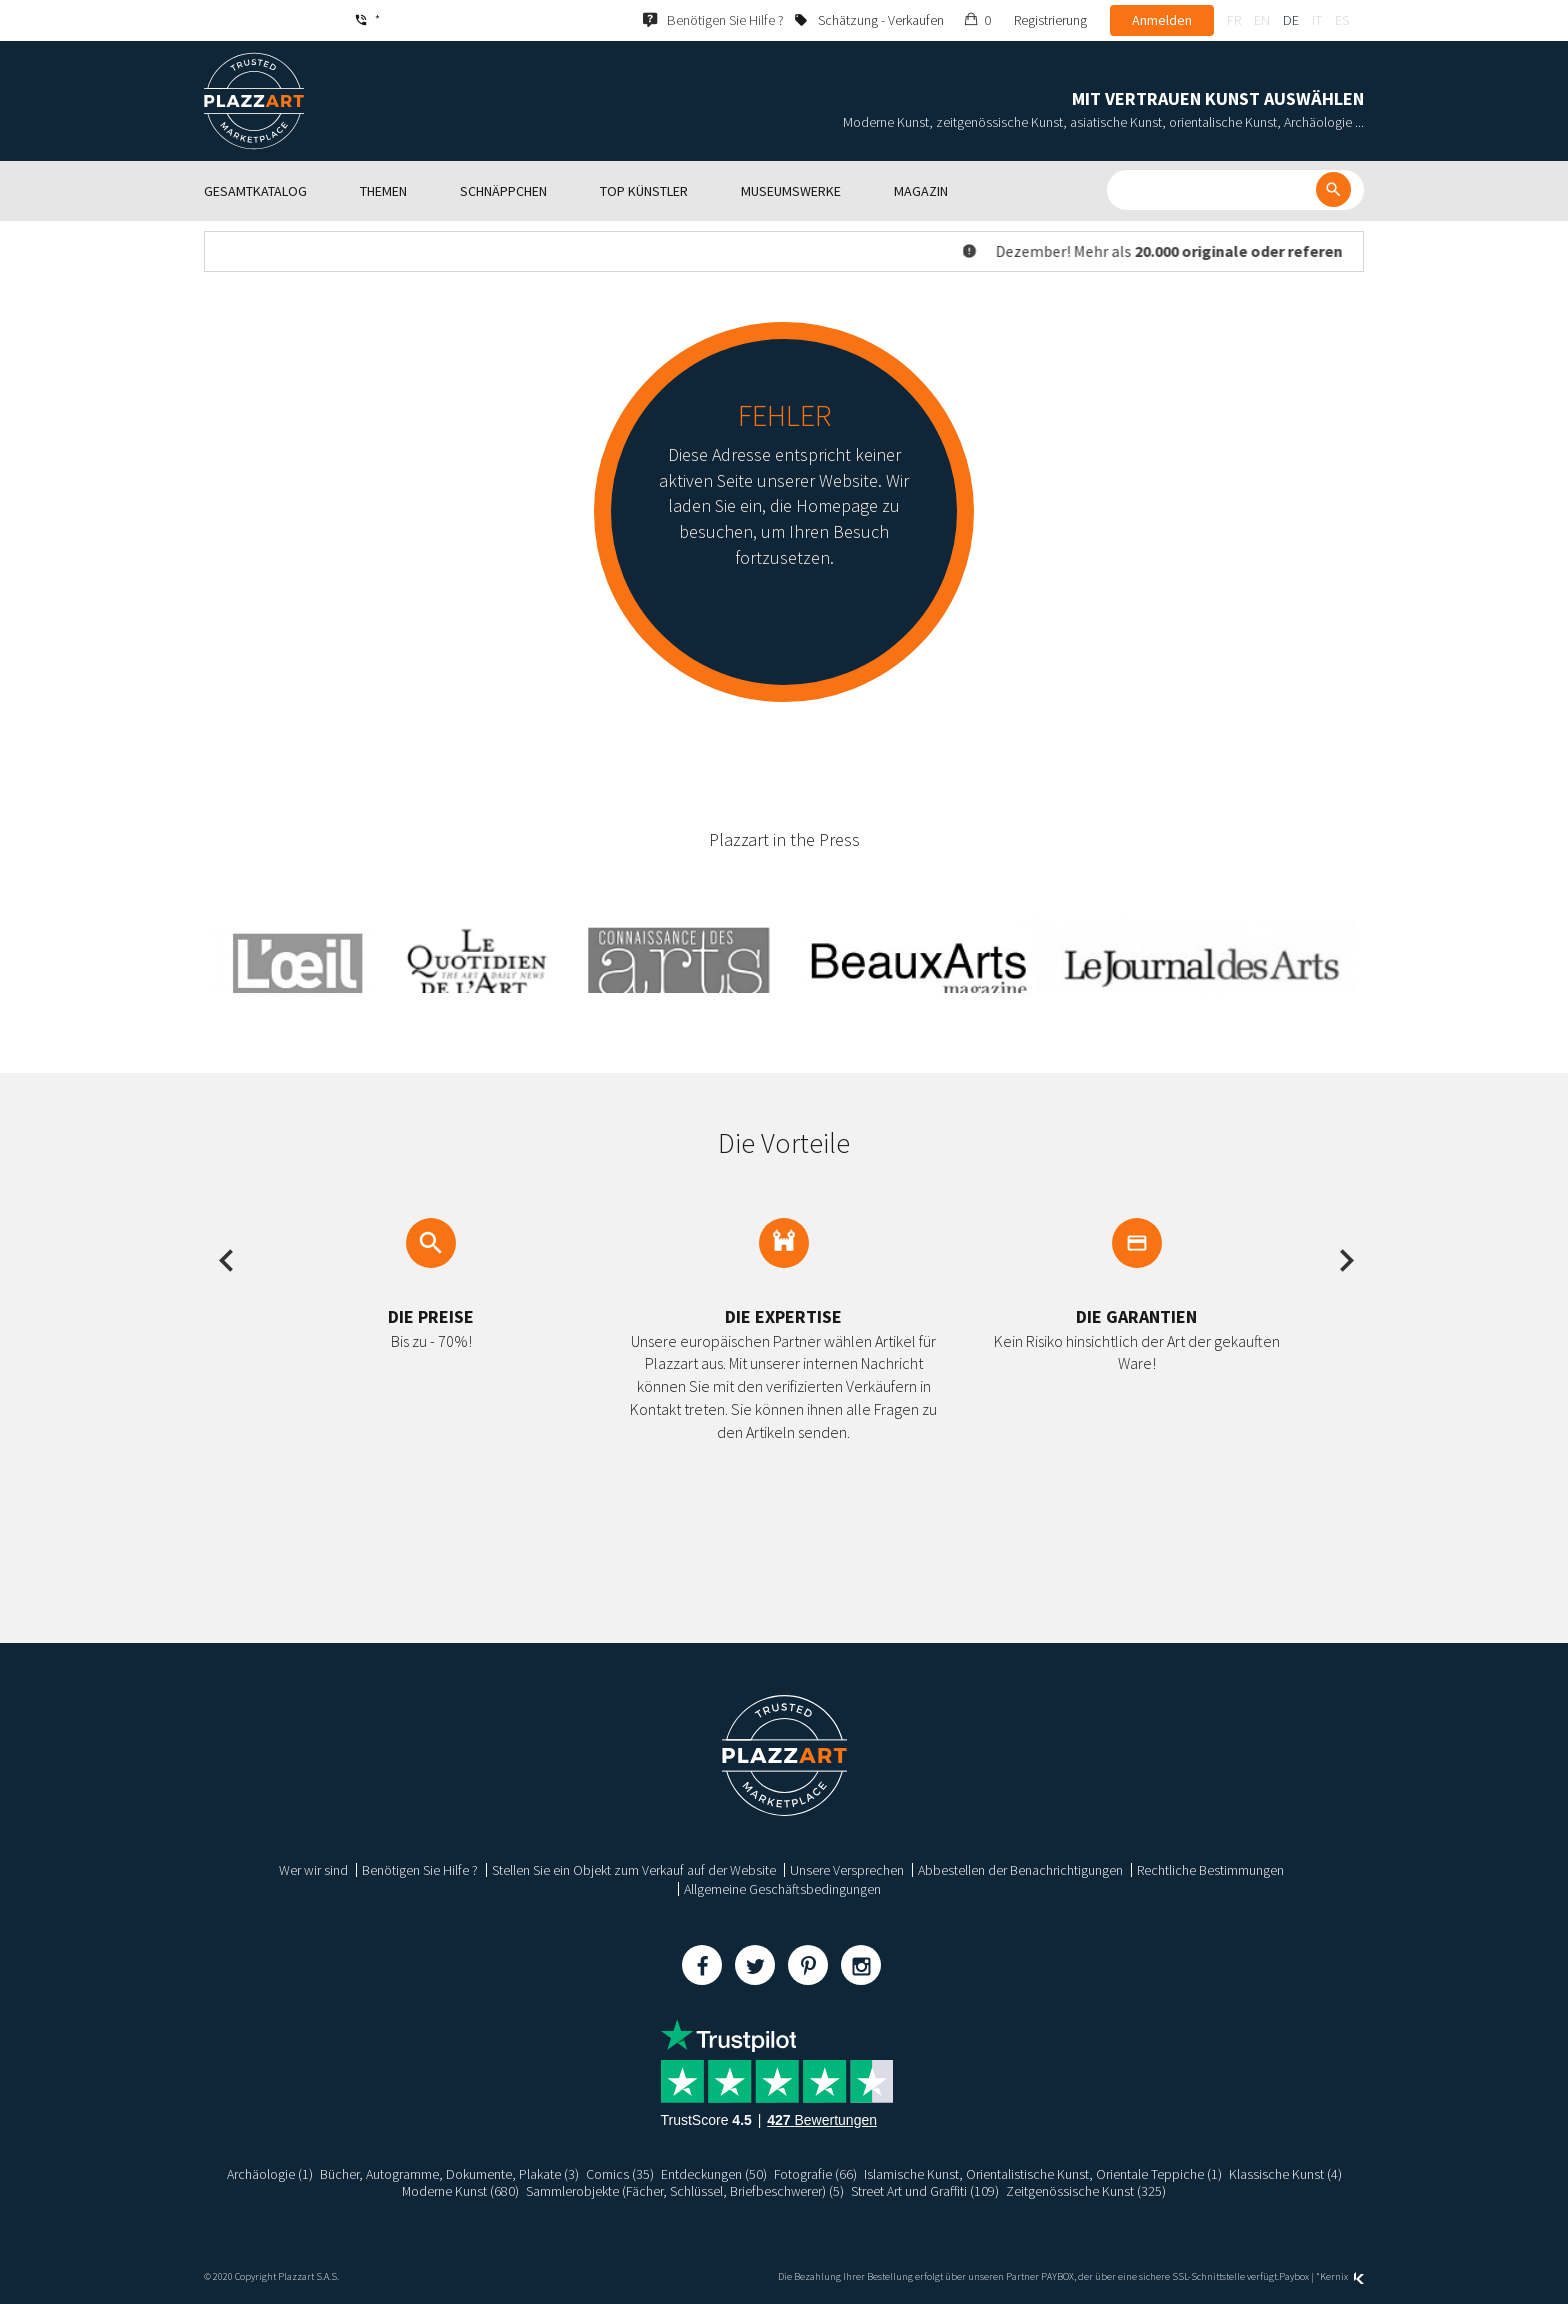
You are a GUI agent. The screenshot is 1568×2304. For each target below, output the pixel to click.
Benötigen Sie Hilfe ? (420, 1870)
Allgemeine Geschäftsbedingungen (782, 1889)
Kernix (1342, 2276)
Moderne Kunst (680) (460, 2191)
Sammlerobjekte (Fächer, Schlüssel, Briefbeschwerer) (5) (686, 2191)
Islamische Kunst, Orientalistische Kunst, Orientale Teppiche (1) (1043, 2174)
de (1291, 20)
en (1262, 20)
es (1342, 20)
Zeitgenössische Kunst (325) (1088, 2191)
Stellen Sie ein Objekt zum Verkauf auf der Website (634, 1870)
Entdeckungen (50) (713, 2174)
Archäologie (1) (269, 2174)
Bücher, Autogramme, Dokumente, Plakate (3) (448, 2174)
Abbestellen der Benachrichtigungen (1020, 1870)
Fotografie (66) (815, 2174)
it (1317, 20)
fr (1234, 20)
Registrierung (1050, 20)
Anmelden (1162, 20)
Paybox (1294, 2276)
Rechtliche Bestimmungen (1210, 1870)
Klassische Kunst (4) (1285, 2174)
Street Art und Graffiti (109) (927, 2191)
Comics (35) (619, 2174)
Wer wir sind (313, 1870)
